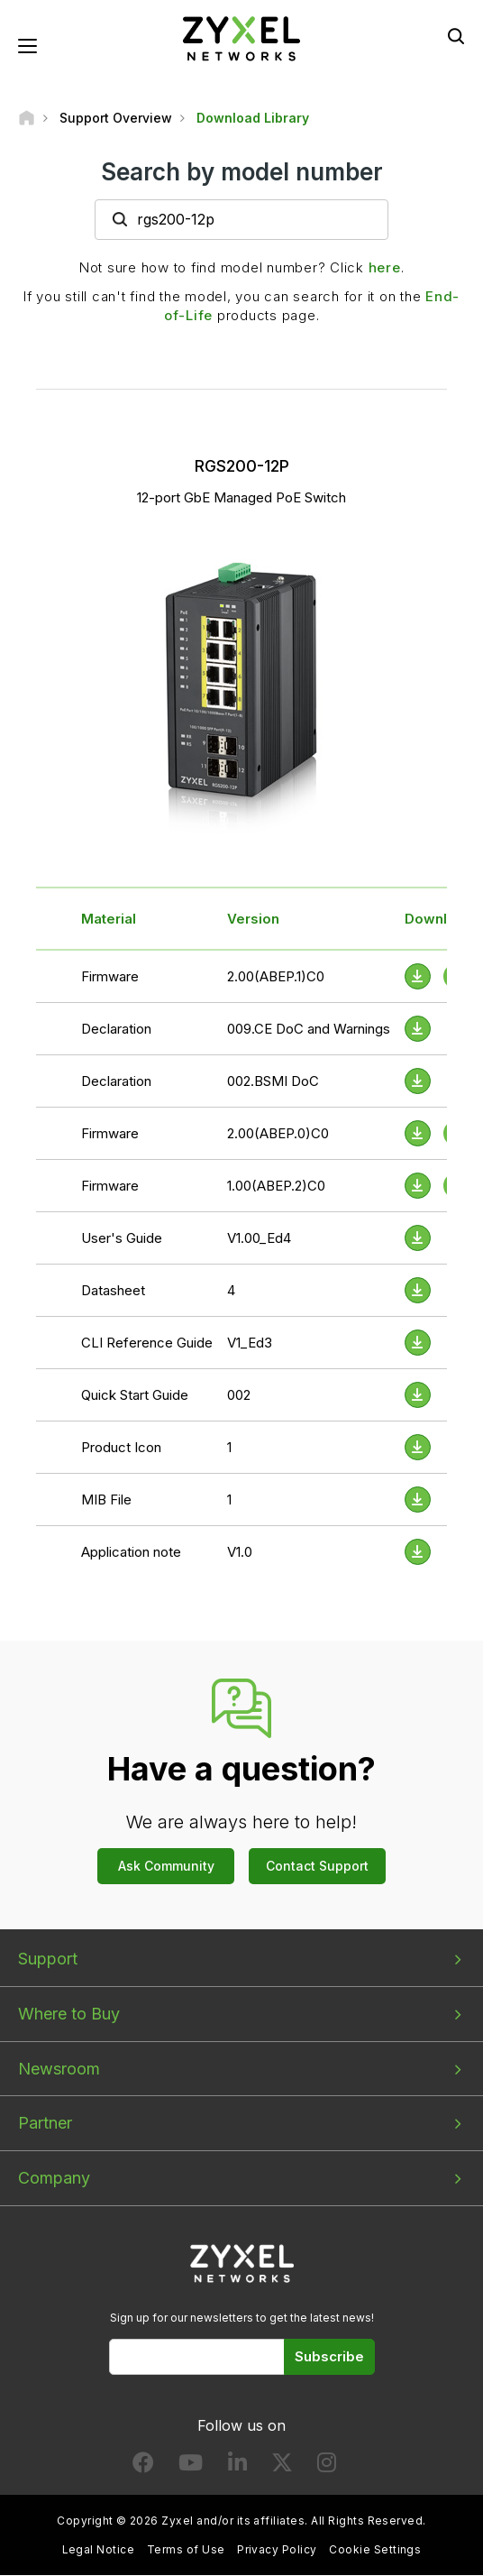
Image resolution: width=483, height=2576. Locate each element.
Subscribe (329, 2357)
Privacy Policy (277, 2549)
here (385, 268)
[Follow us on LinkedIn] (237, 2467)
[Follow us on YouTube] (190, 2467)
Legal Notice (98, 2549)
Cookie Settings (375, 2549)
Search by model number (242, 172)
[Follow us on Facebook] (143, 2467)
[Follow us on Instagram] (326, 2467)
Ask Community (166, 1866)
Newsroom (59, 2068)
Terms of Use (186, 2549)
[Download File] (418, 1030)
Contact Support (317, 1866)
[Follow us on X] (282, 2467)
